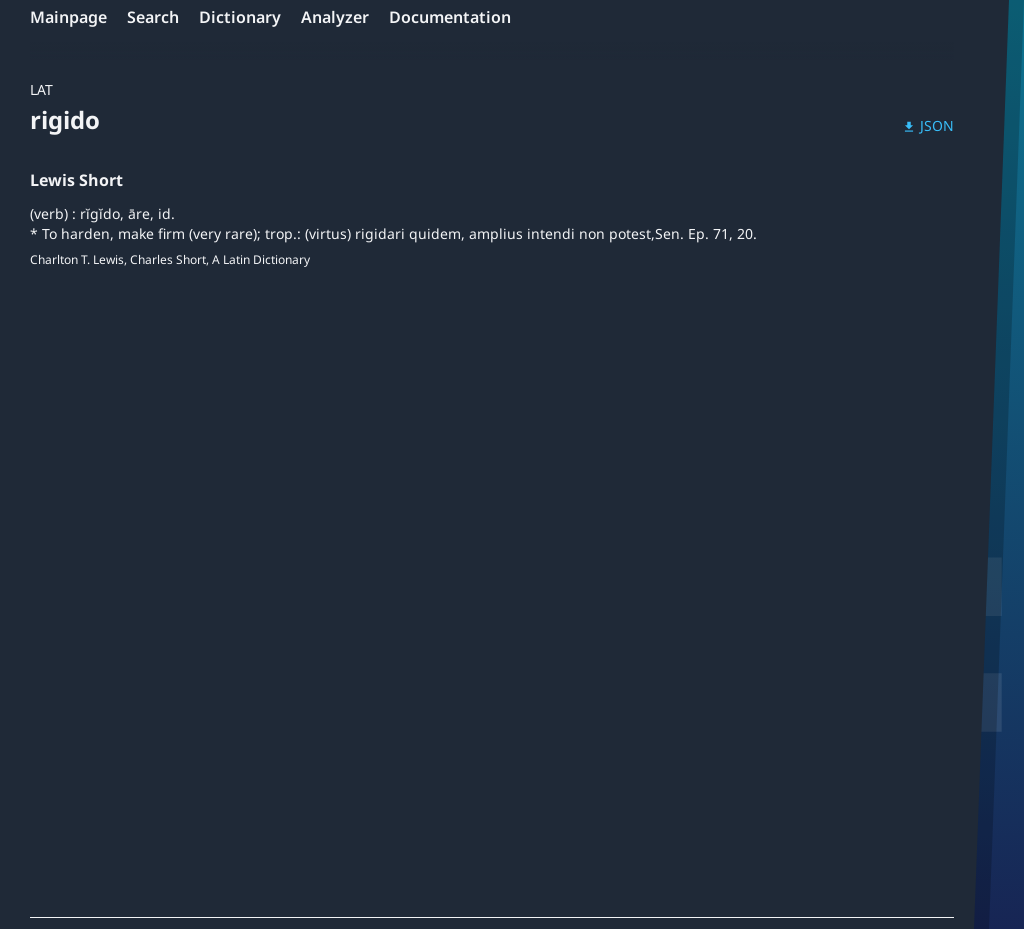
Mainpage (68, 17)
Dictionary (240, 17)
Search (153, 17)
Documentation (450, 17)
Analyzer (335, 17)
